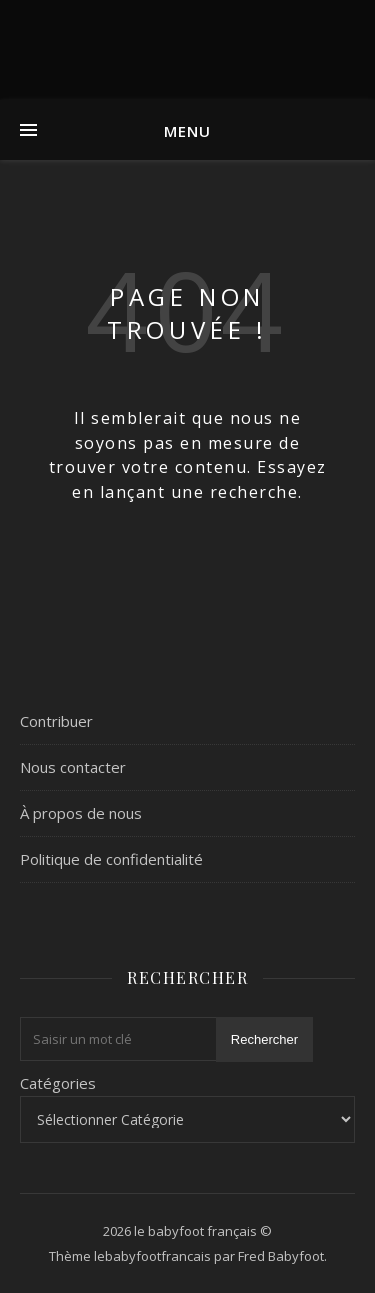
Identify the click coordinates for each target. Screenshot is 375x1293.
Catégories (58, 1083)
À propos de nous (81, 813)
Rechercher (264, 1039)
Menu (187, 131)
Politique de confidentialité (111, 859)
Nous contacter (73, 767)
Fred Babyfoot (281, 1256)
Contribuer (56, 721)
